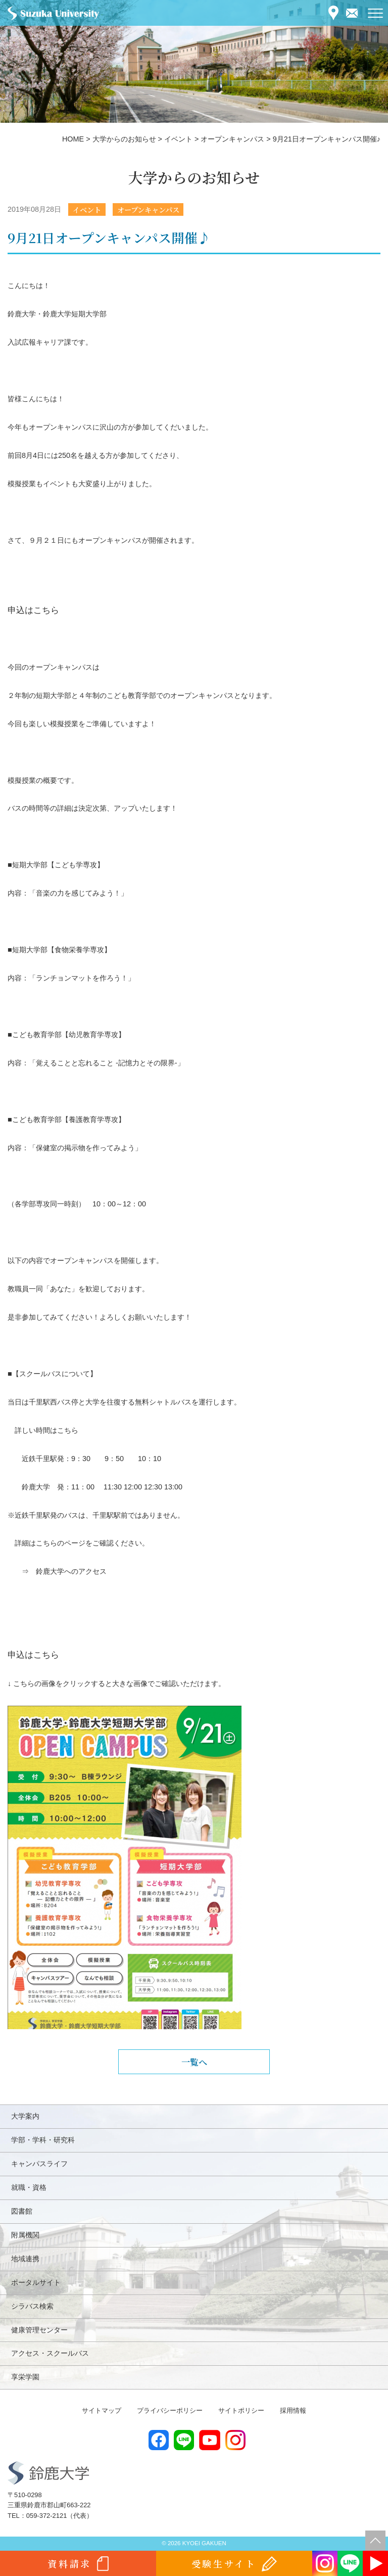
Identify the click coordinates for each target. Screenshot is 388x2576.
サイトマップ (101, 2410)
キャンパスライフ (39, 2164)
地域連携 (25, 2259)
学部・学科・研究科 (43, 2140)
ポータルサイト (36, 2282)
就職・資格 (28, 2187)
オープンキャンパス (148, 209)
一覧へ (194, 2061)
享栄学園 (25, 2377)
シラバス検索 (32, 2306)
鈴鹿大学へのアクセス (71, 1571)
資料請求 (69, 2563)
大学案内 (25, 2116)
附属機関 (25, 2235)
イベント (87, 209)
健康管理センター (39, 2330)
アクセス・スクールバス (50, 2353)
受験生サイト (224, 2563)
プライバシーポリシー (170, 2410)
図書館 (21, 2211)
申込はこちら (33, 610)
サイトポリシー (241, 2410)
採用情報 (293, 2410)
